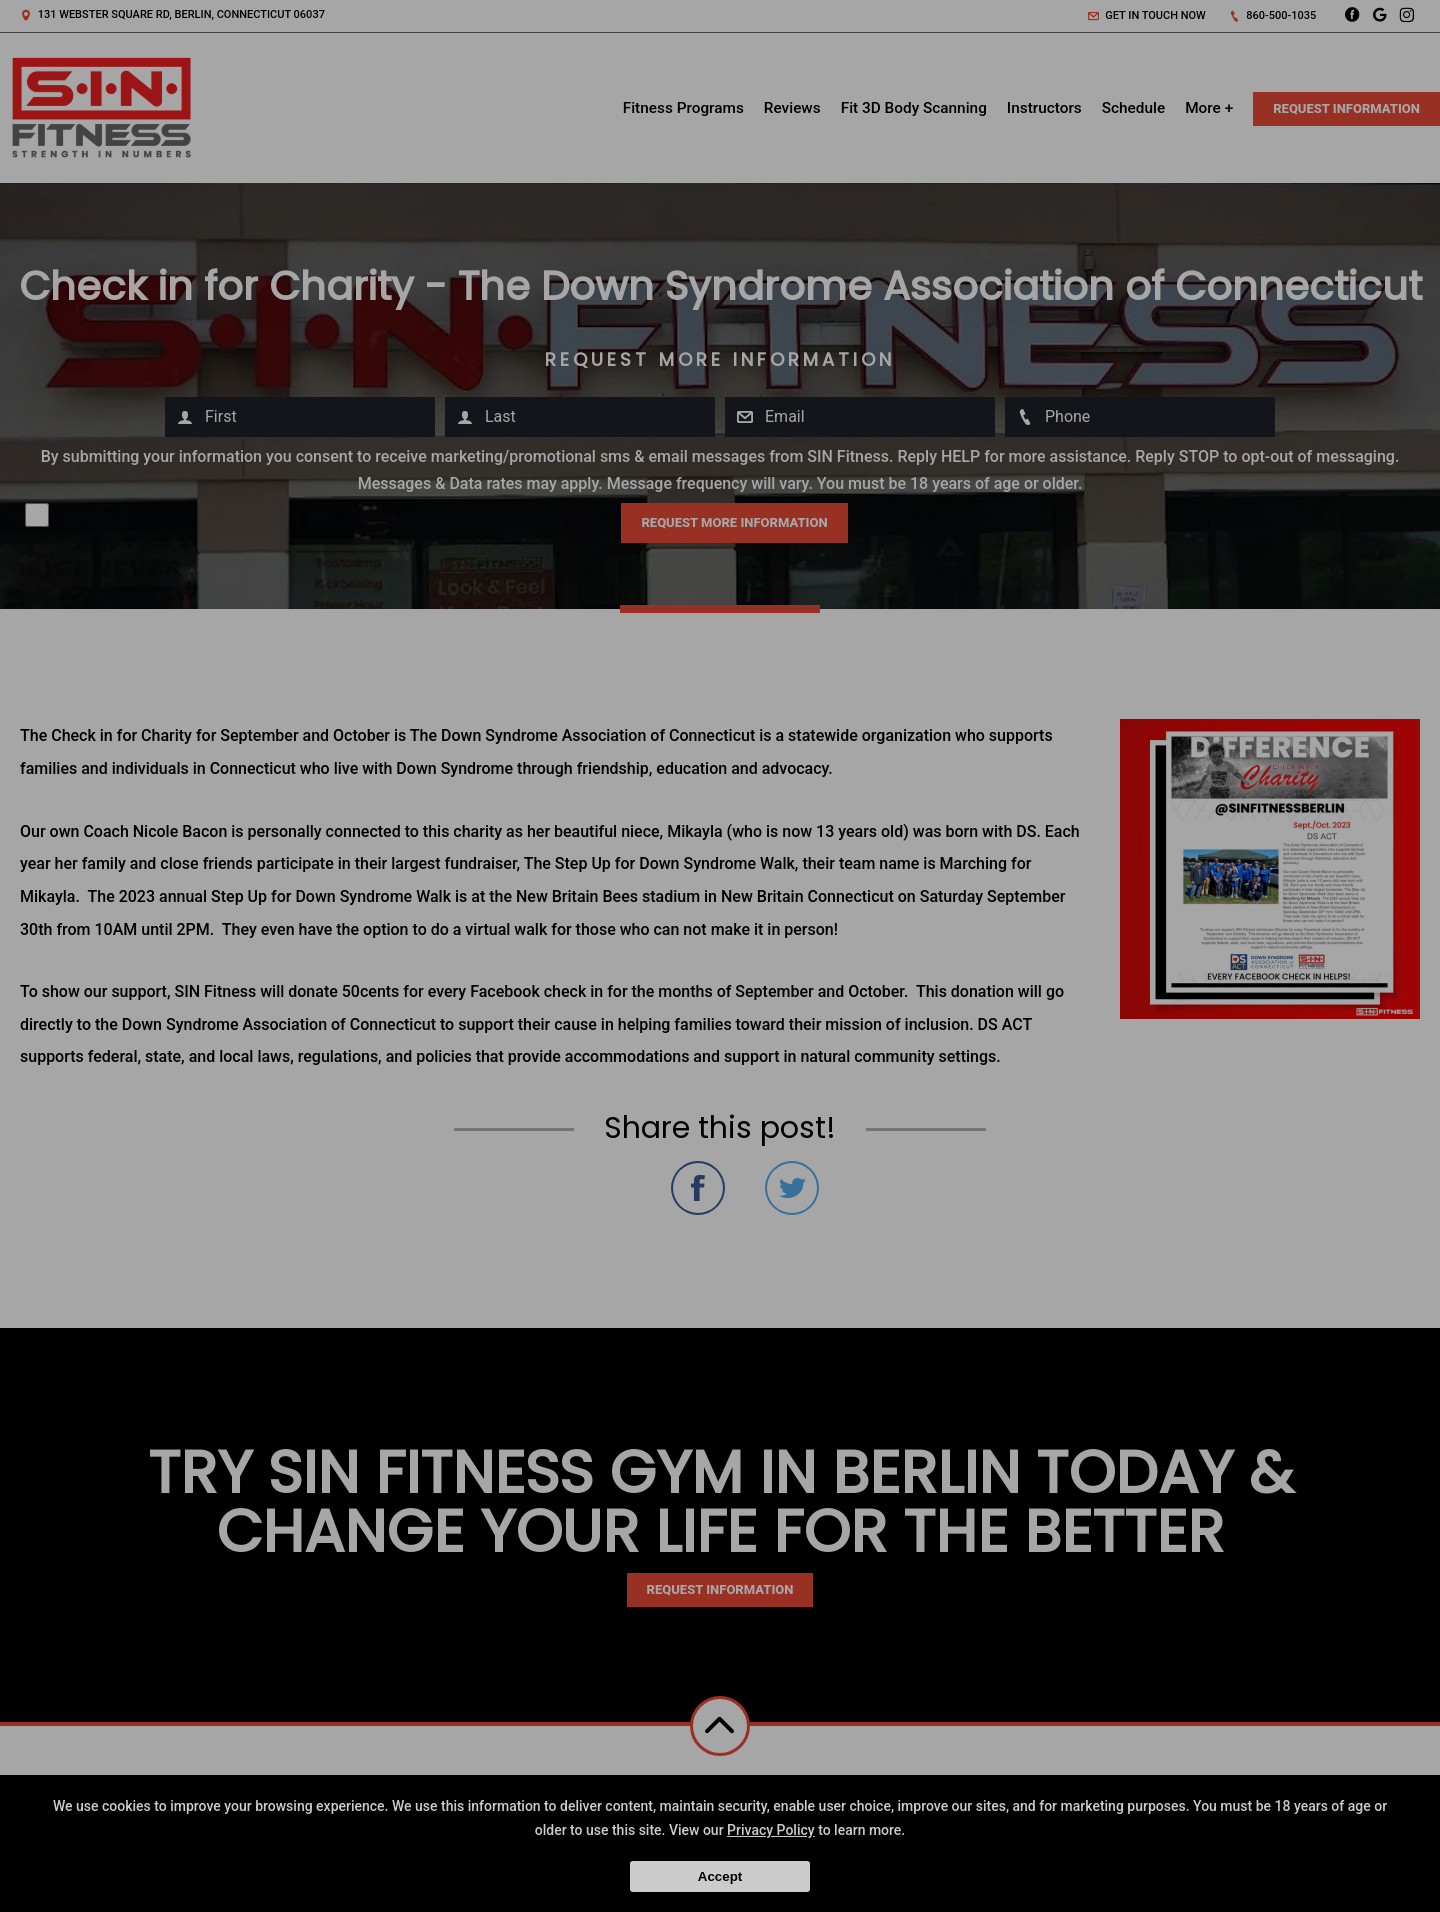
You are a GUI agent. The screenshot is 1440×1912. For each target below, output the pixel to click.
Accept (720, 1876)
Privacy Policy (771, 1830)
